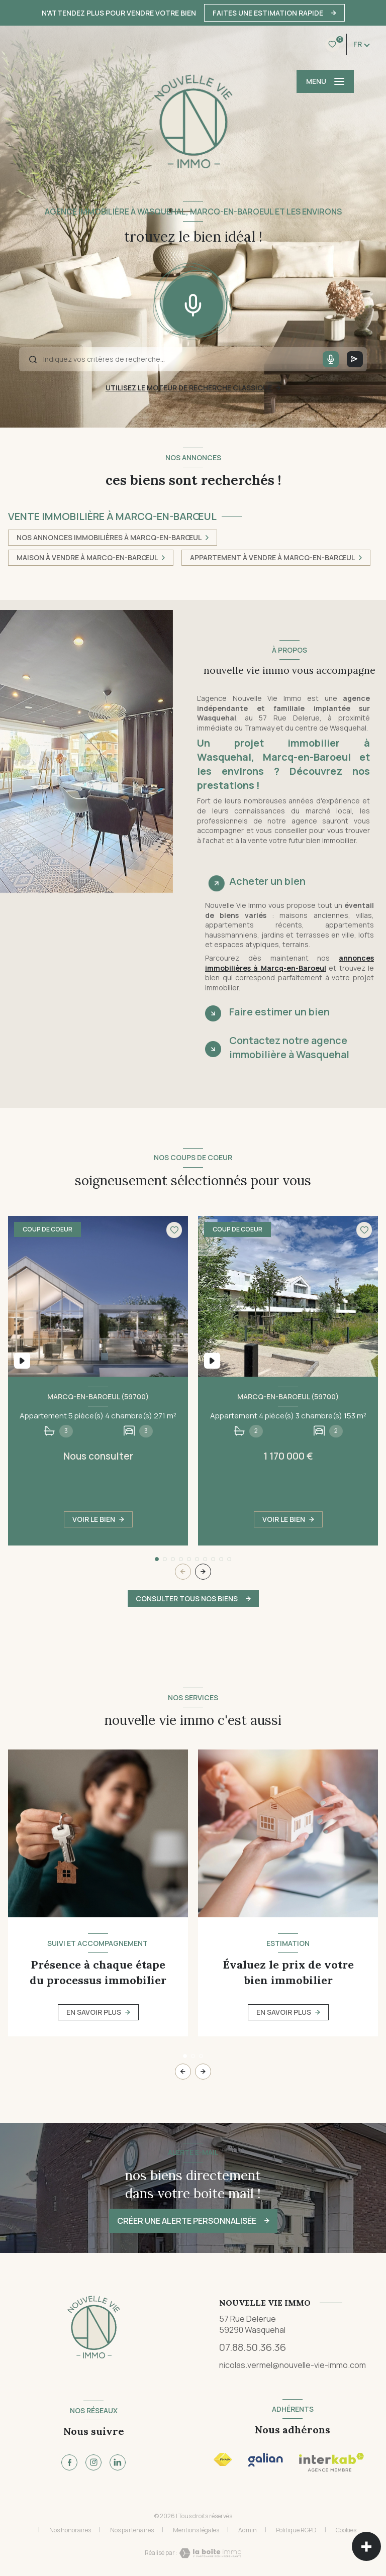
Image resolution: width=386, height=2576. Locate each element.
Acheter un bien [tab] (267, 881)
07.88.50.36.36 (252, 2347)
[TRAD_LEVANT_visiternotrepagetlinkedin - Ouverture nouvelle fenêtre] (118, 2462)
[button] (203, 1572)
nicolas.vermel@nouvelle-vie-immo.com (292, 2365)
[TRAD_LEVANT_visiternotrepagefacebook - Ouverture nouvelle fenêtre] (69, 2462)
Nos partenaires (132, 2530)
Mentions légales (196, 2530)
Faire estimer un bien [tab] (279, 1011)
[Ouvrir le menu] (325, 81)
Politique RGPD (296, 2530)
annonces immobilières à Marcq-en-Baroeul (289, 963)
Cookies (346, 2530)
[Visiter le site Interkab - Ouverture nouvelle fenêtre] (265, 2460)
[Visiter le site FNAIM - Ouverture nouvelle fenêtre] (223, 2459)
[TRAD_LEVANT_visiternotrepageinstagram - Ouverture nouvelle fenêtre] (93, 2462)
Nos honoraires (70, 2530)
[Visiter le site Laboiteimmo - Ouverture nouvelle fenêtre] (209, 2553)
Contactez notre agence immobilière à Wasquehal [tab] (289, 1047)
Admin (247, 2530)
